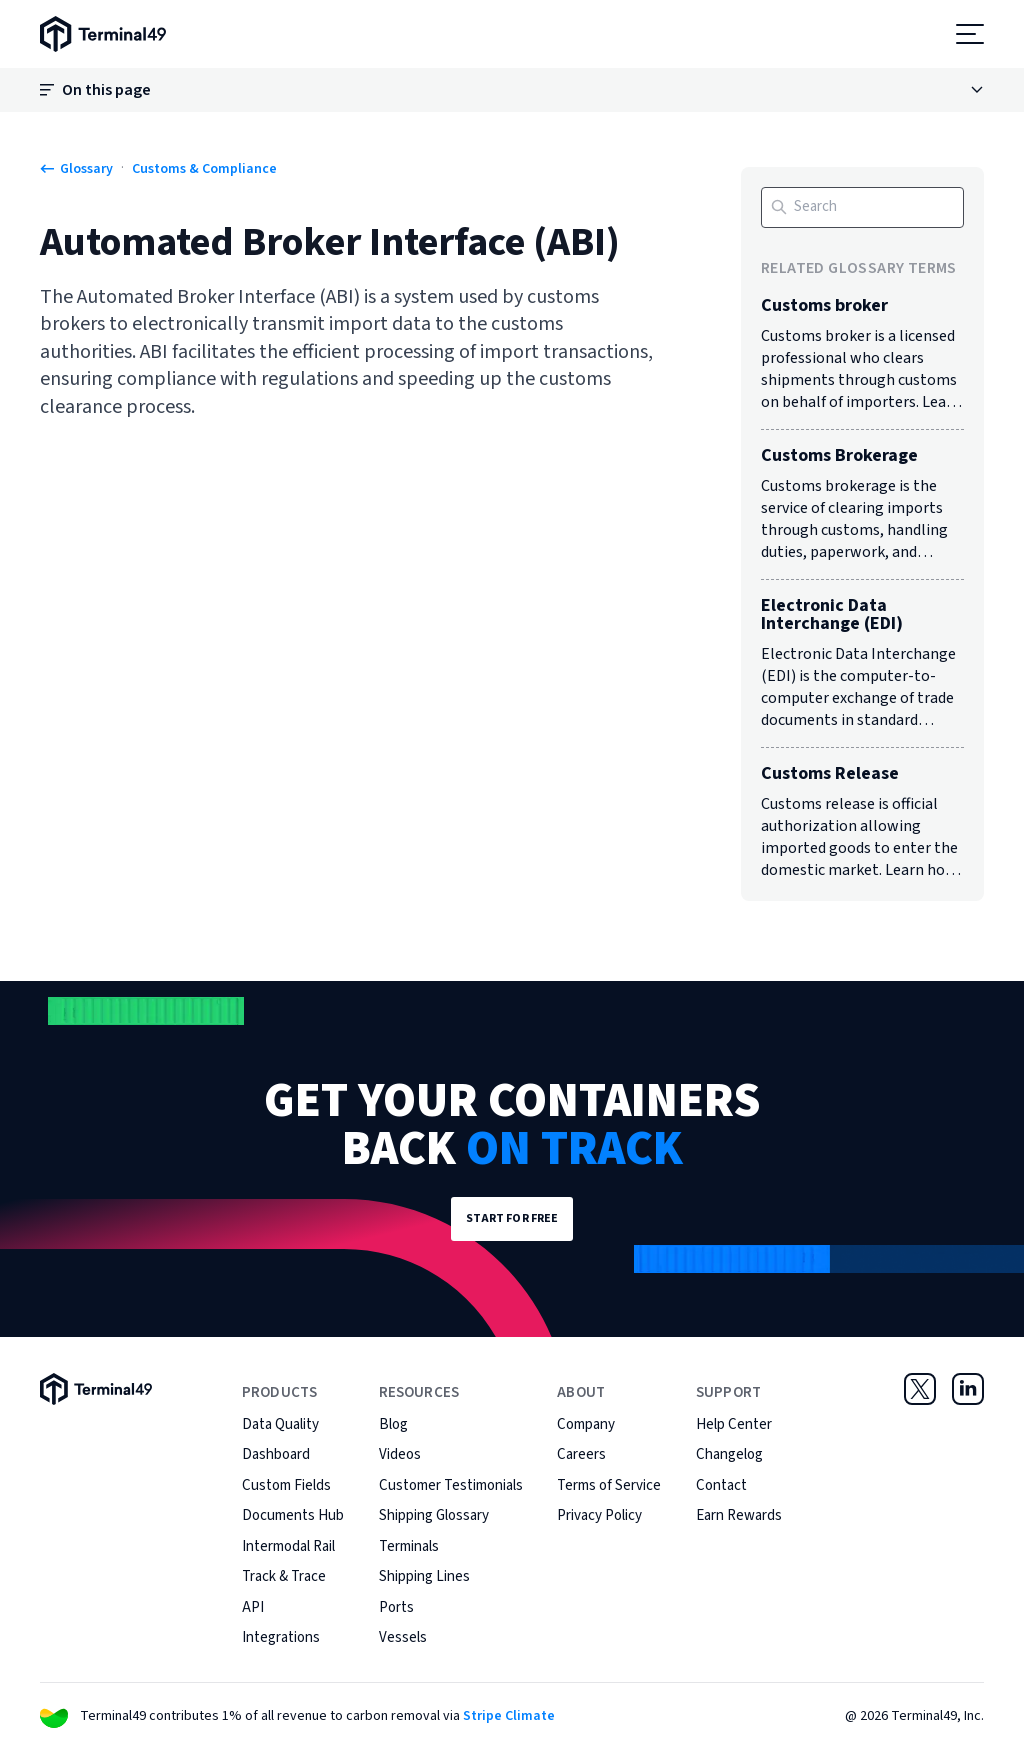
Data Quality (280, 1424)
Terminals (409, 1546)
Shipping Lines (424, 1576)
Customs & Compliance (204, 169)
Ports (396, 1607)
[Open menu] (970, 34)
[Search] (862, 207)
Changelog (729, 1454)
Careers (581, 1454)
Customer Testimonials (451, 1485)
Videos (400, 1454)
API (253, 1607)
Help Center (734, 1424)
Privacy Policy (599, 1515)
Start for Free (512, 1218)
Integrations (281, 1637)
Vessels (403, 1637)
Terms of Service (609, 1485)
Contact (721, 1485)
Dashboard (276, 1454)
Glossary (76, 169)
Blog (393, 1424)
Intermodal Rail (288, 1546)
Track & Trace (284, 1576)
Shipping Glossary (434, 1515)
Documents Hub (293, 1515)
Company (586, 1424)
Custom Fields (286, 1485)
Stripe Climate (509, 1716)
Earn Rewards (739, 1515)
